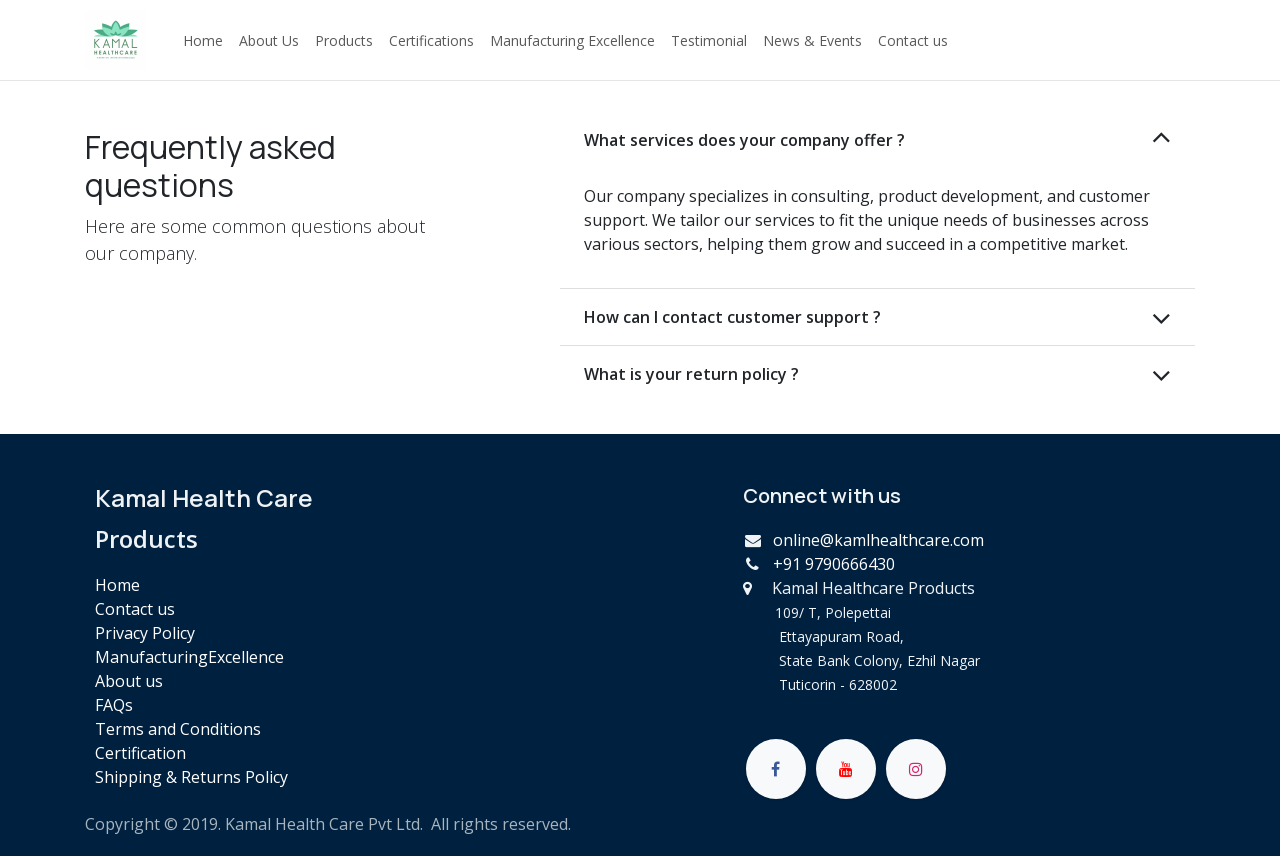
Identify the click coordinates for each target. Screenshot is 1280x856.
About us (129, 681)
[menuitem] (203, 40)
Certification (140, 753)
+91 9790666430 (834, 564)
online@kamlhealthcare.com (878, 540)
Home (117, 585)
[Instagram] (916, 769)
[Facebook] (776, 769)
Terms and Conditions (178, 729)
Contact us (135, 609)
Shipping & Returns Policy (191, 777)
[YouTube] (846, 769)
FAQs (114, 705)
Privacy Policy (145, 633)
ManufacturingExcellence (189, 657)
